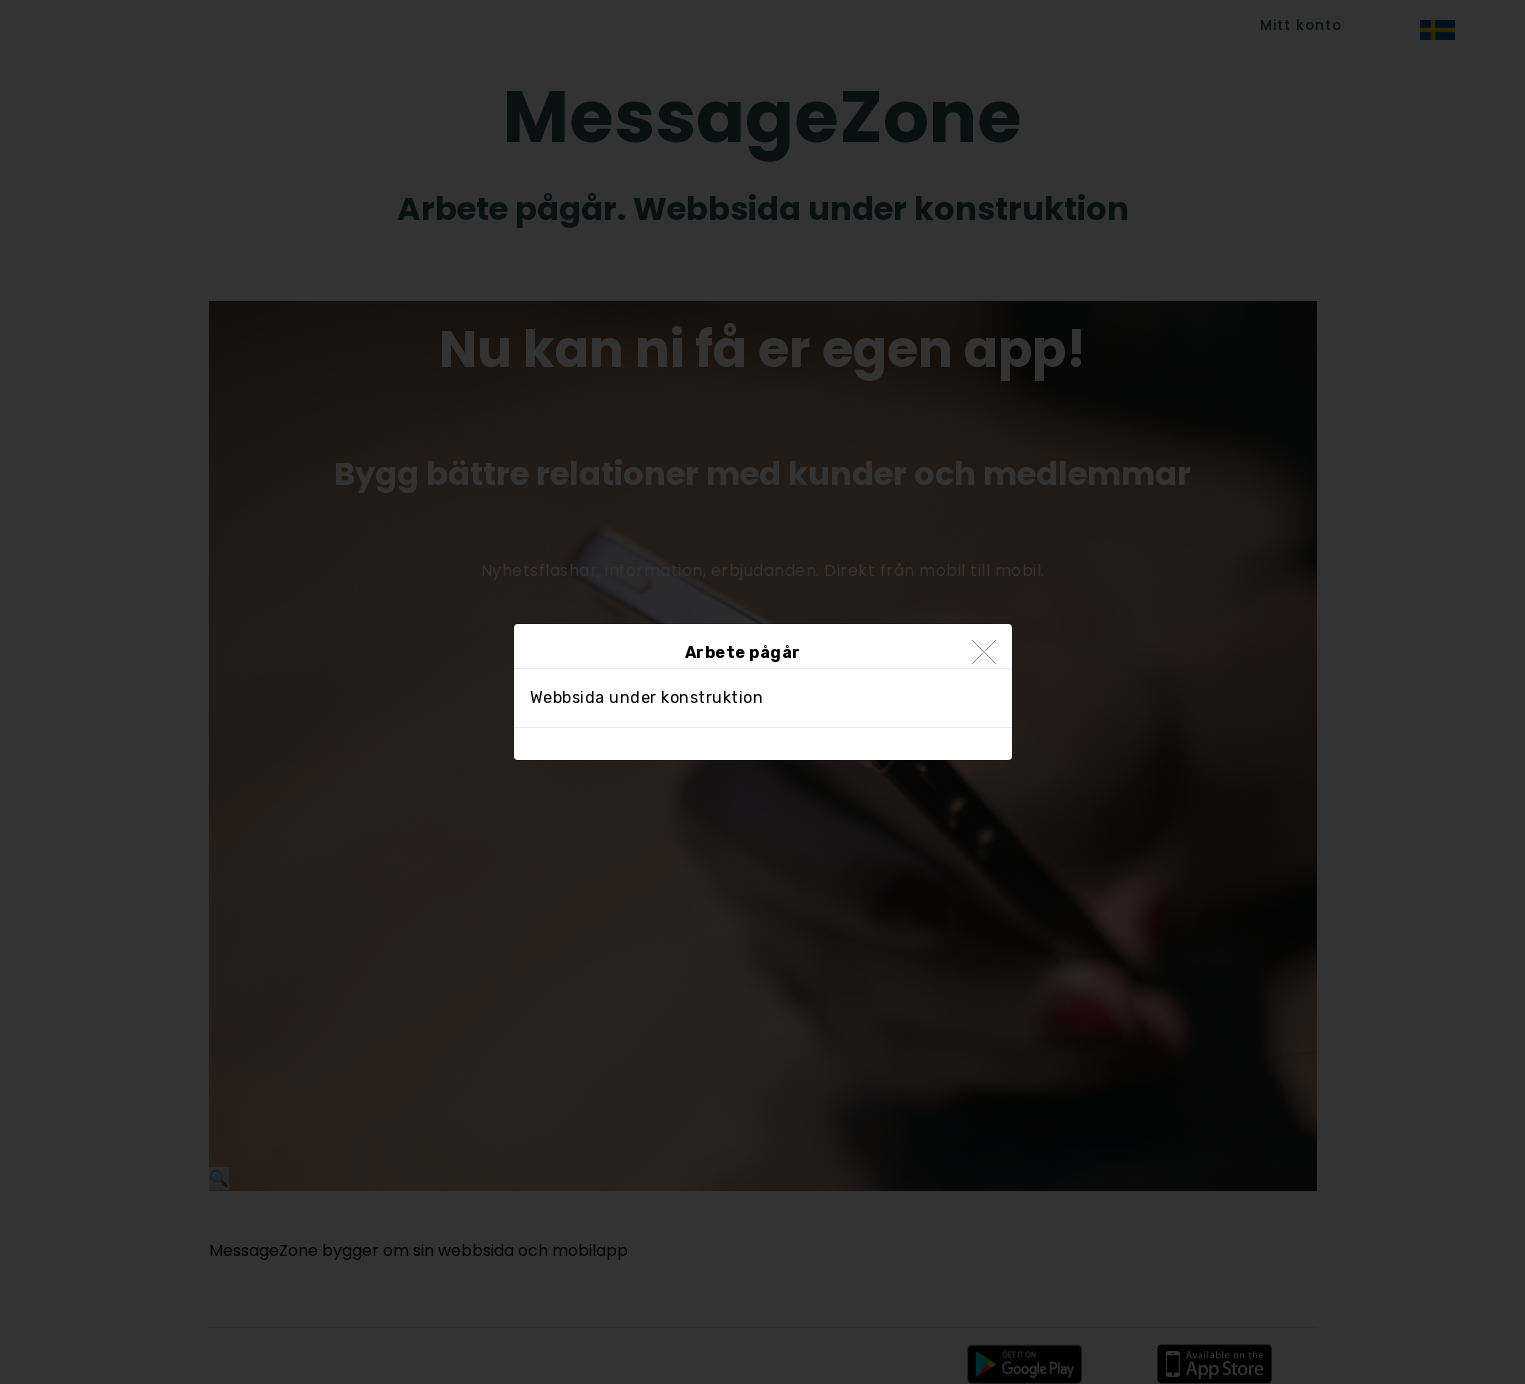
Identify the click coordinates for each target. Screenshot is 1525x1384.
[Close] (984, 654)
